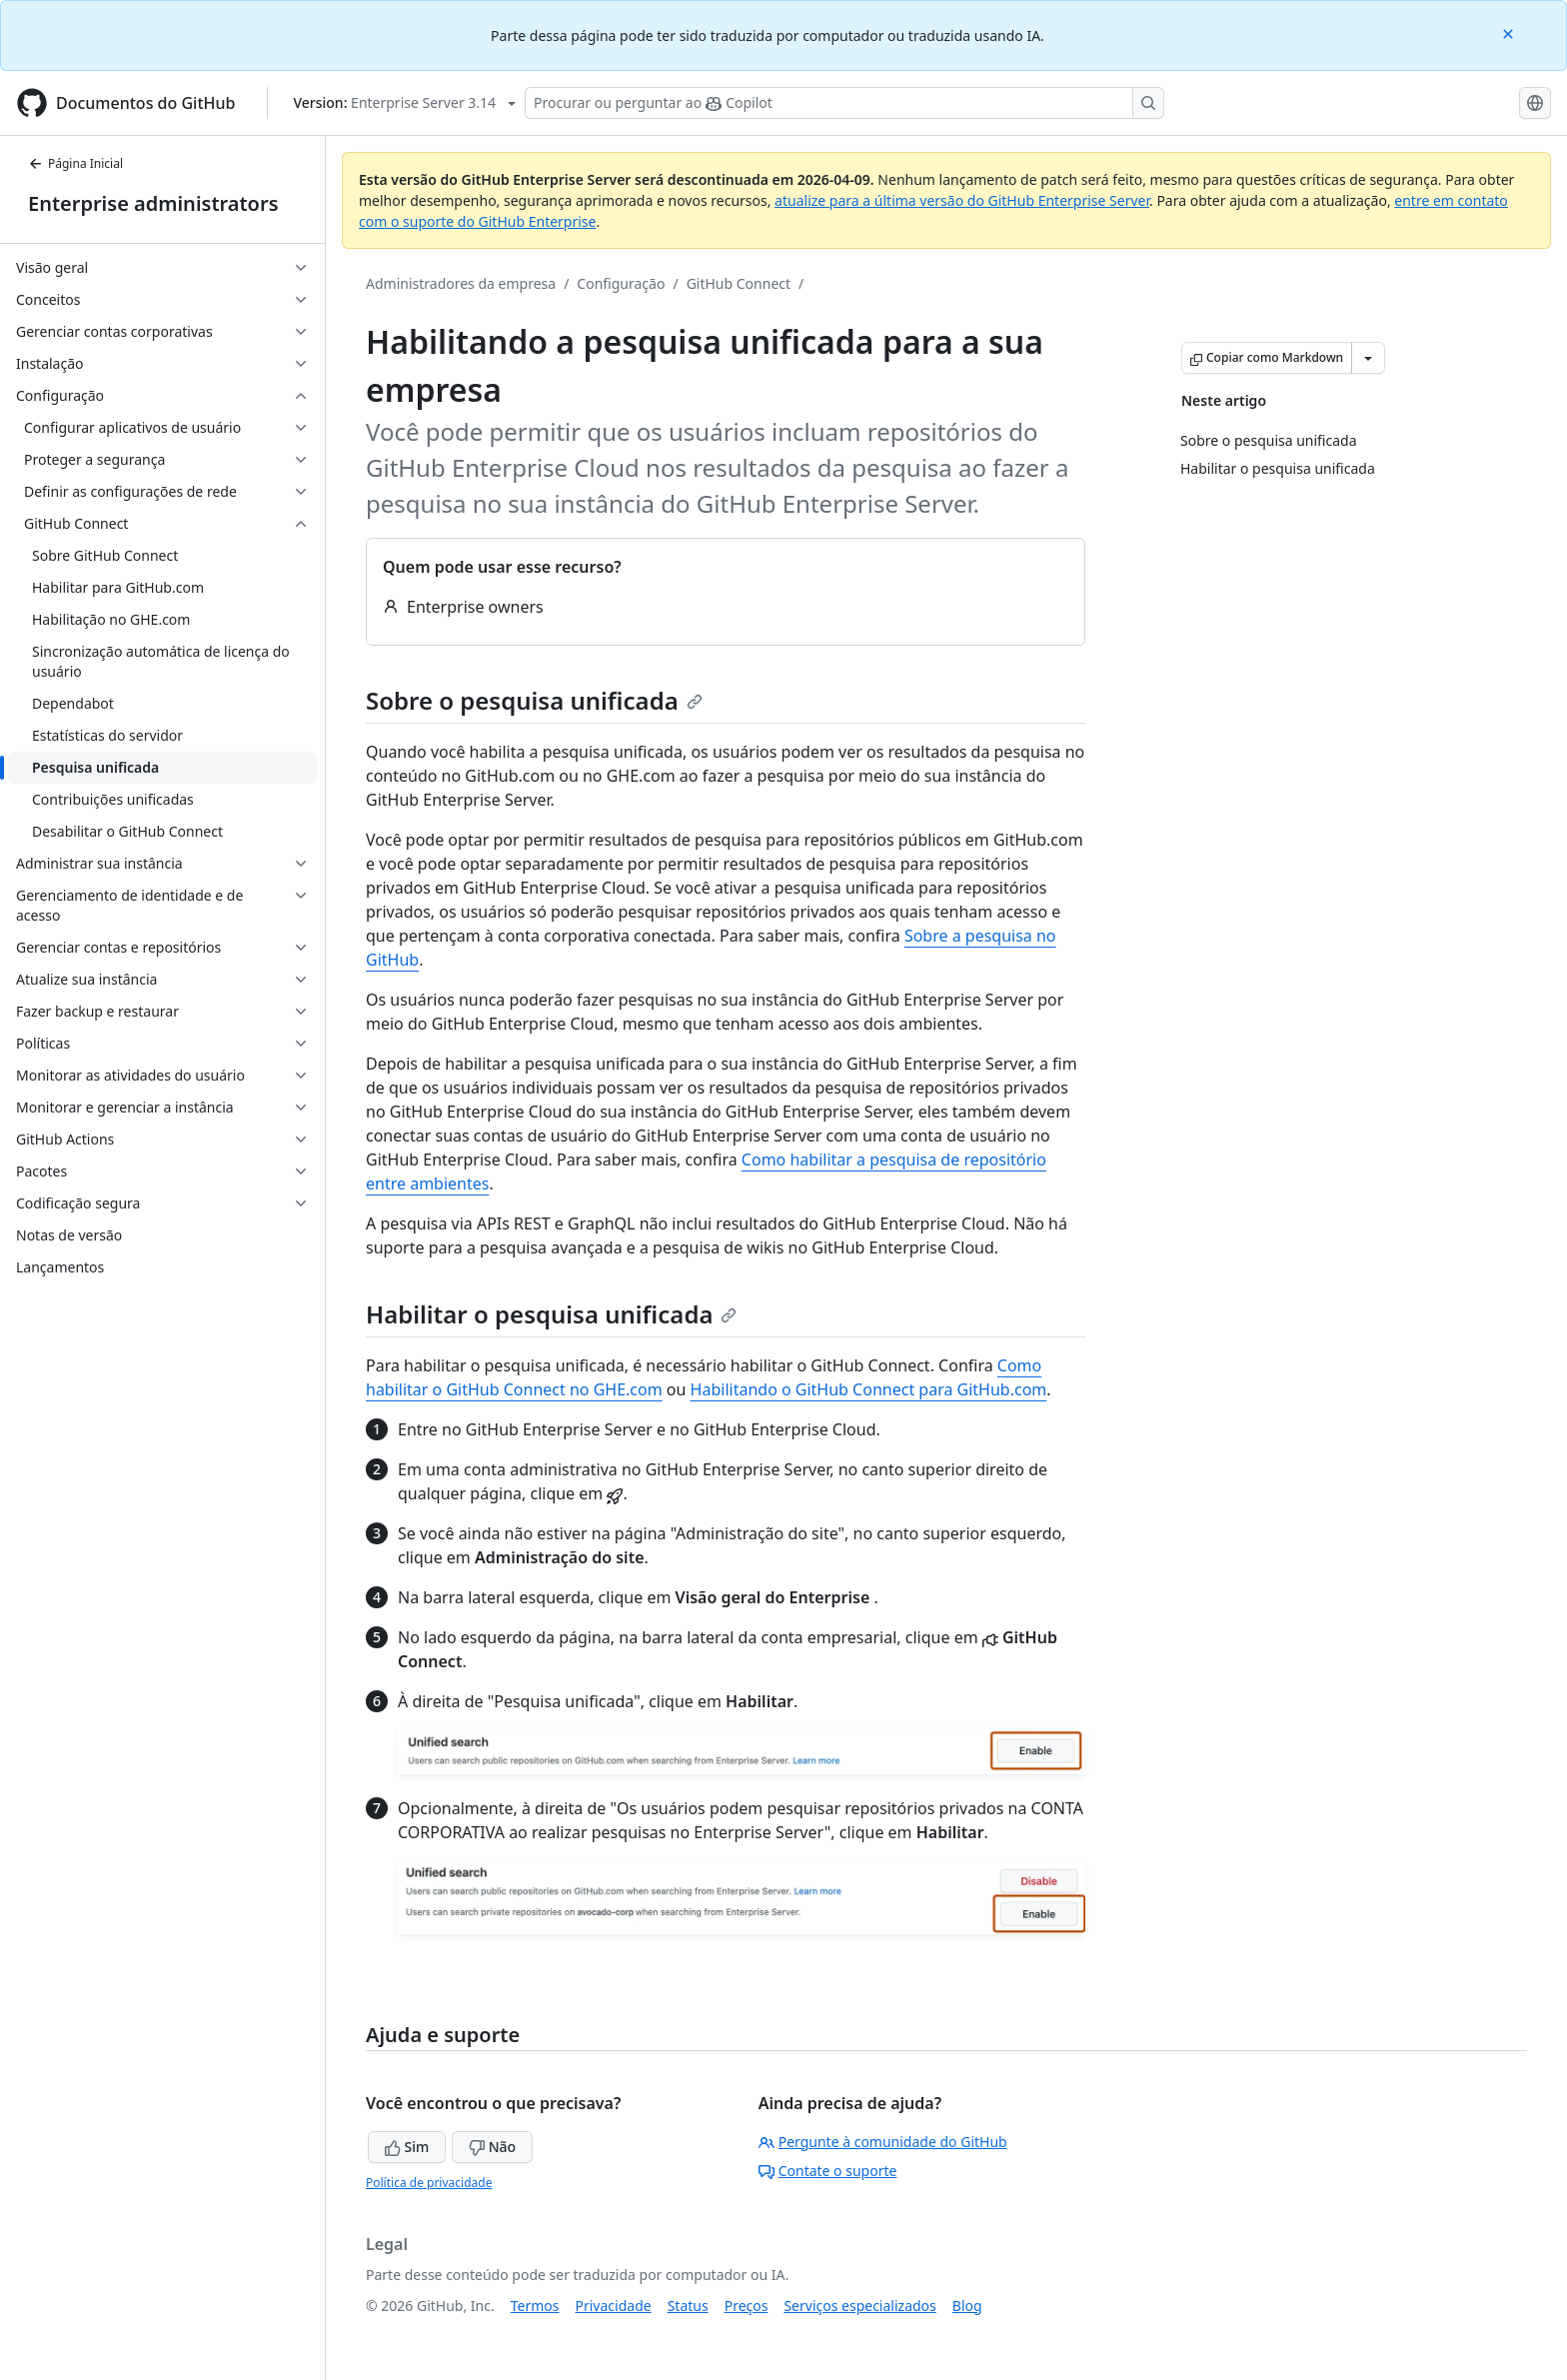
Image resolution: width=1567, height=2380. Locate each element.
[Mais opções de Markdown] (1368, 358)
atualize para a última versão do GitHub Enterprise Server (962, 200)
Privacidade (614, 2305)
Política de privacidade (429, 2182)
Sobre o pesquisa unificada (534, 700)
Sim (407, 2146)
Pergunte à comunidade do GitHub (883, 2141)
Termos (535, 2305)
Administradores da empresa (461, 283)
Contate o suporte (828, 2170)
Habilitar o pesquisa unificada (551, 1313)
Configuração (621, 283)
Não (492, 2146)
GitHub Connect (738, 283)
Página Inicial (75, 163)
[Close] (1510, 32)
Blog (967, 2305)
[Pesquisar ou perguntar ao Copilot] (844, 103)
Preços (747, 2305)
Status (688, 2305)
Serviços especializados (859, 2305)
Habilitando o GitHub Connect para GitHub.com (869, 1389)
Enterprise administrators (153, 203)
